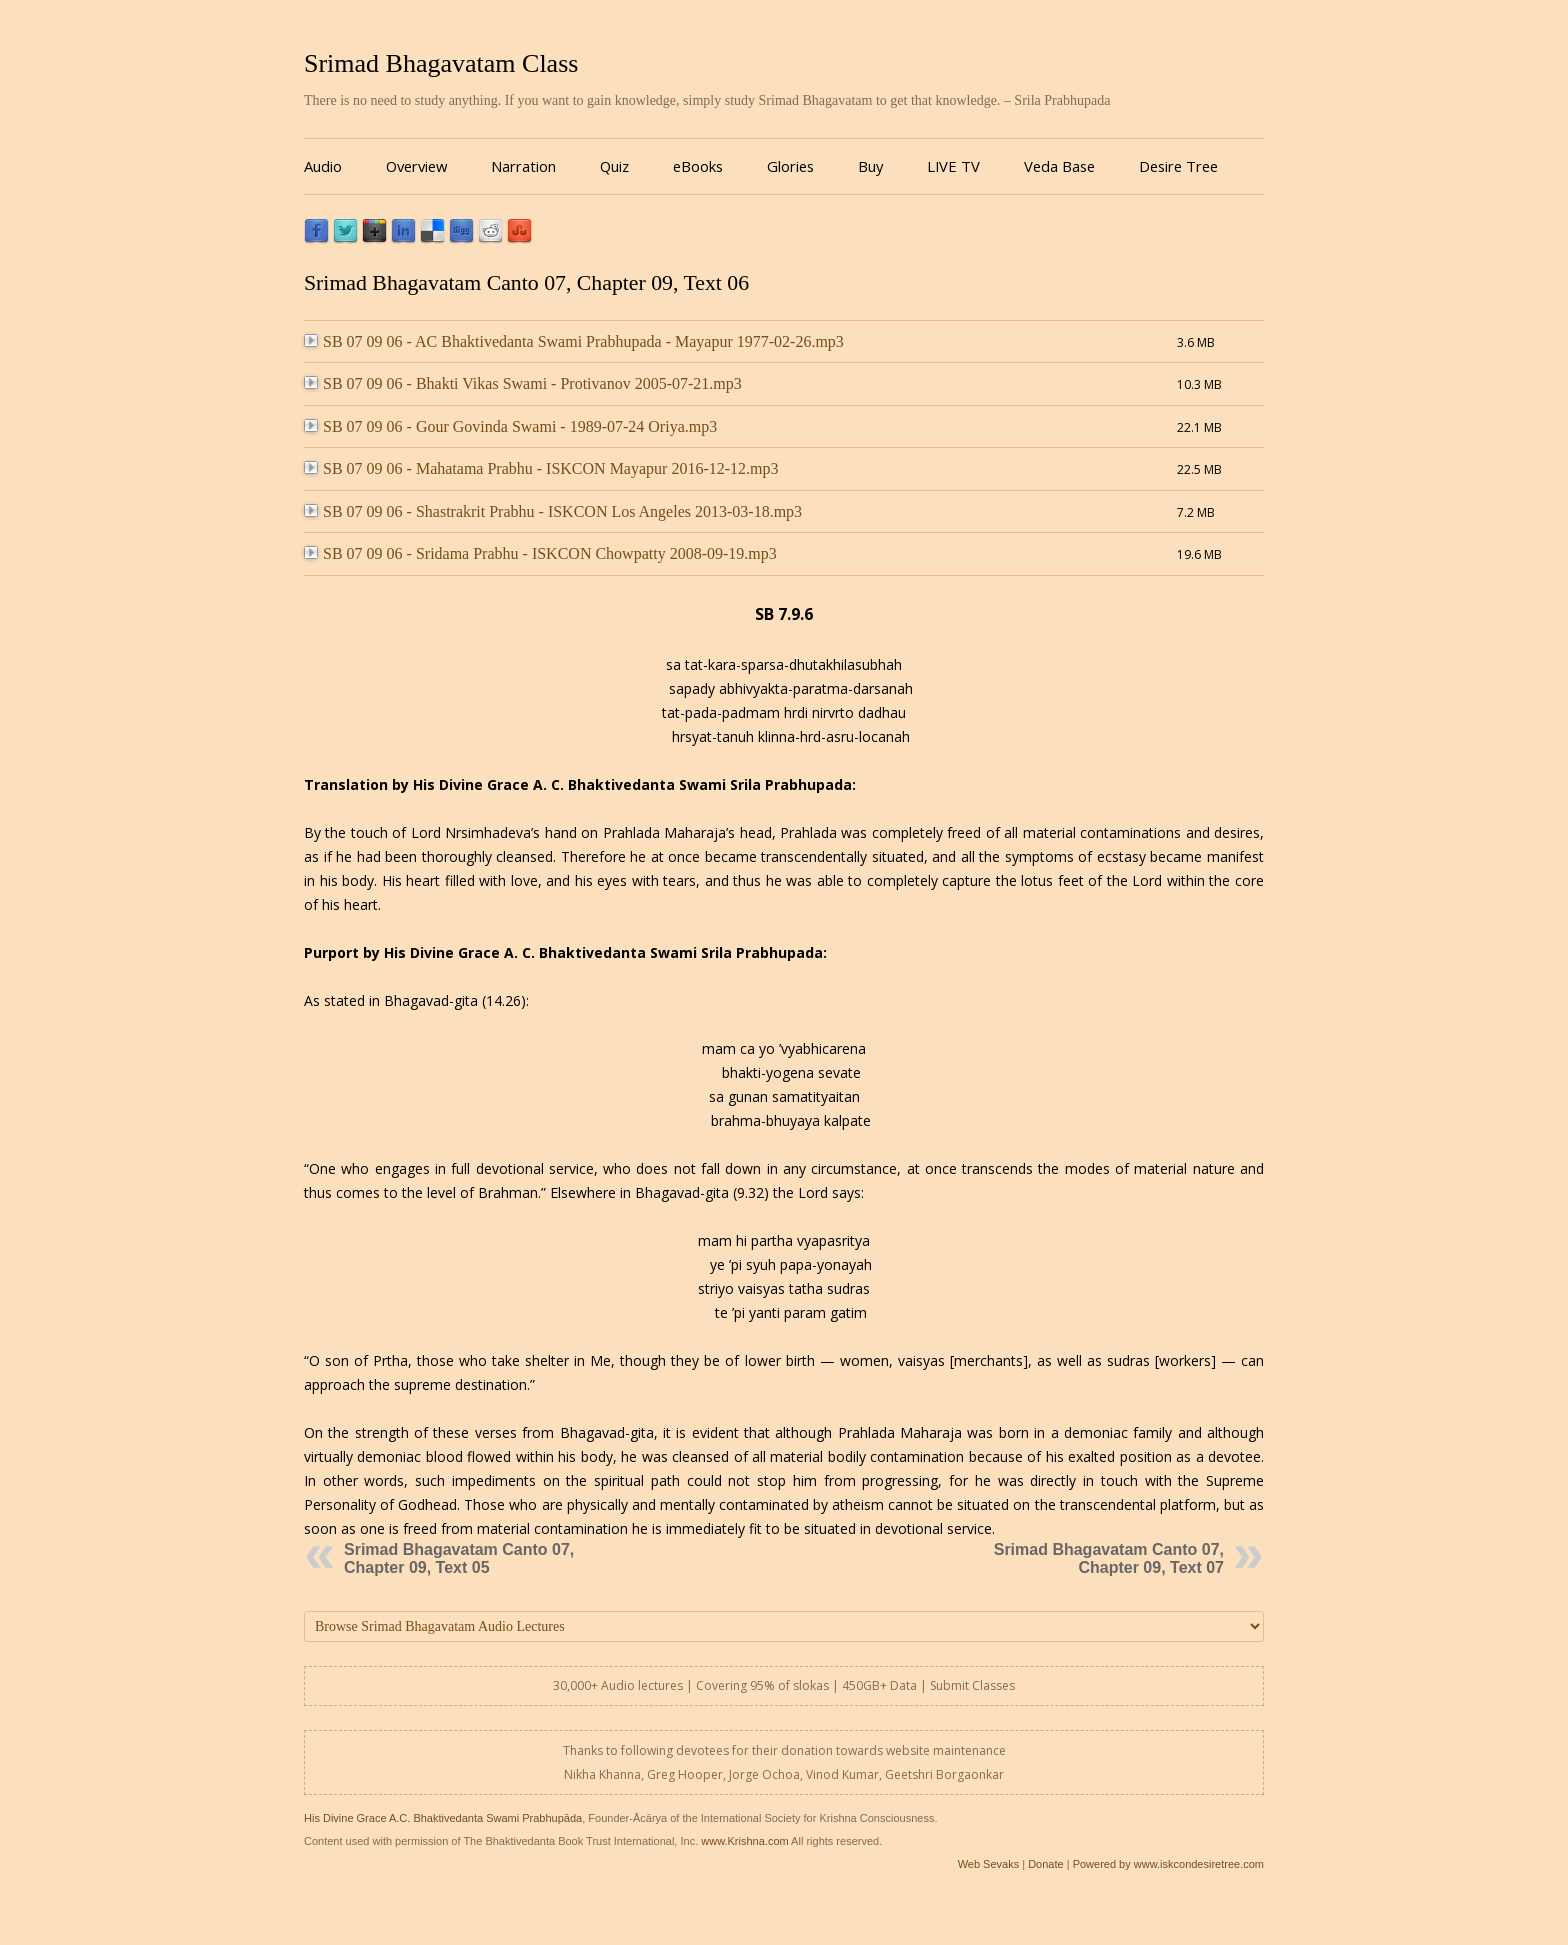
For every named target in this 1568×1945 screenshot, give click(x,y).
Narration (523, 166)
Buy (870, 166)
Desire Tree (1178, 166)
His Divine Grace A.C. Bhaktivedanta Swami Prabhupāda (443, 1818)
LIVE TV (953, 166)
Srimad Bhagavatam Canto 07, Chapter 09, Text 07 (1109, 1558)
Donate (1045, 1864)
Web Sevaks (989, 1864)
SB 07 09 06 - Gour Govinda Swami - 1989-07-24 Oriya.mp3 (510, 426)
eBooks (698, 166)
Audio (323, 166)
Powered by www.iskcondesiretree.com (1168, 1864)
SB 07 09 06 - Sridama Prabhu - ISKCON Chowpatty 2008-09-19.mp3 (540, 553)
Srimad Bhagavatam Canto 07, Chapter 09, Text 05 (459, 1558)
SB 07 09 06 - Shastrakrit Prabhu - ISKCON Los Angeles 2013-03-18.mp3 (553, 511)
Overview (416, 166)
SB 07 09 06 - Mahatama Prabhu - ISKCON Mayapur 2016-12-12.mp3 (541, 468)
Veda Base (1059, 166)
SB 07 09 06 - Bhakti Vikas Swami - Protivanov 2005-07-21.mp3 (523, 383)
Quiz (614, 166)
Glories (790, 166)
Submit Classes (972, 1685)
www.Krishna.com (744, 1841)
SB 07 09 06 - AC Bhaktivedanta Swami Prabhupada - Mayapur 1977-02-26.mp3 (574, 341)
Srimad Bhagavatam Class (441, 63)
